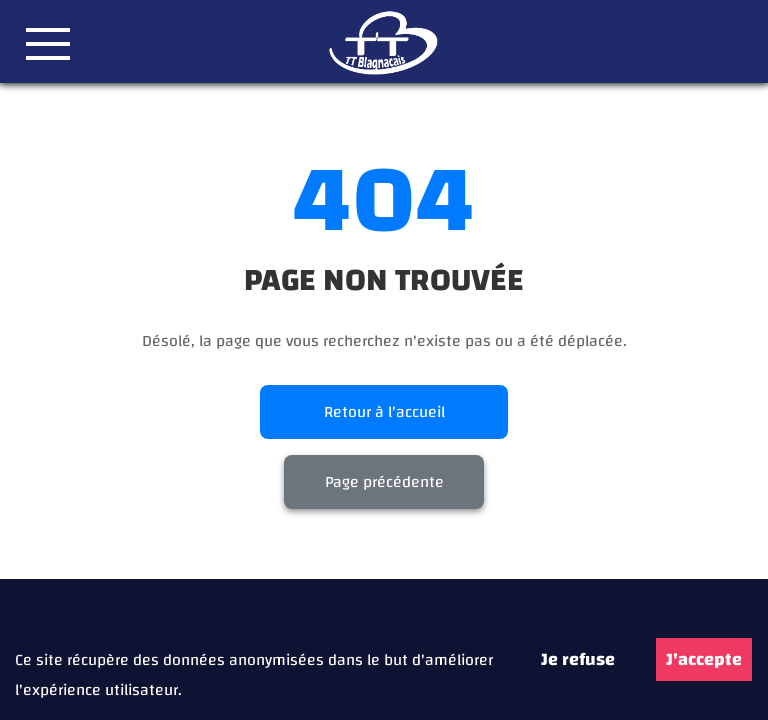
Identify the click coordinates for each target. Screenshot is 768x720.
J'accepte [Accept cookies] (704, 659)
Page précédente (384, 482)
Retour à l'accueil (384, 412)
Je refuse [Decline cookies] (578, 659)
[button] (48, 44)
